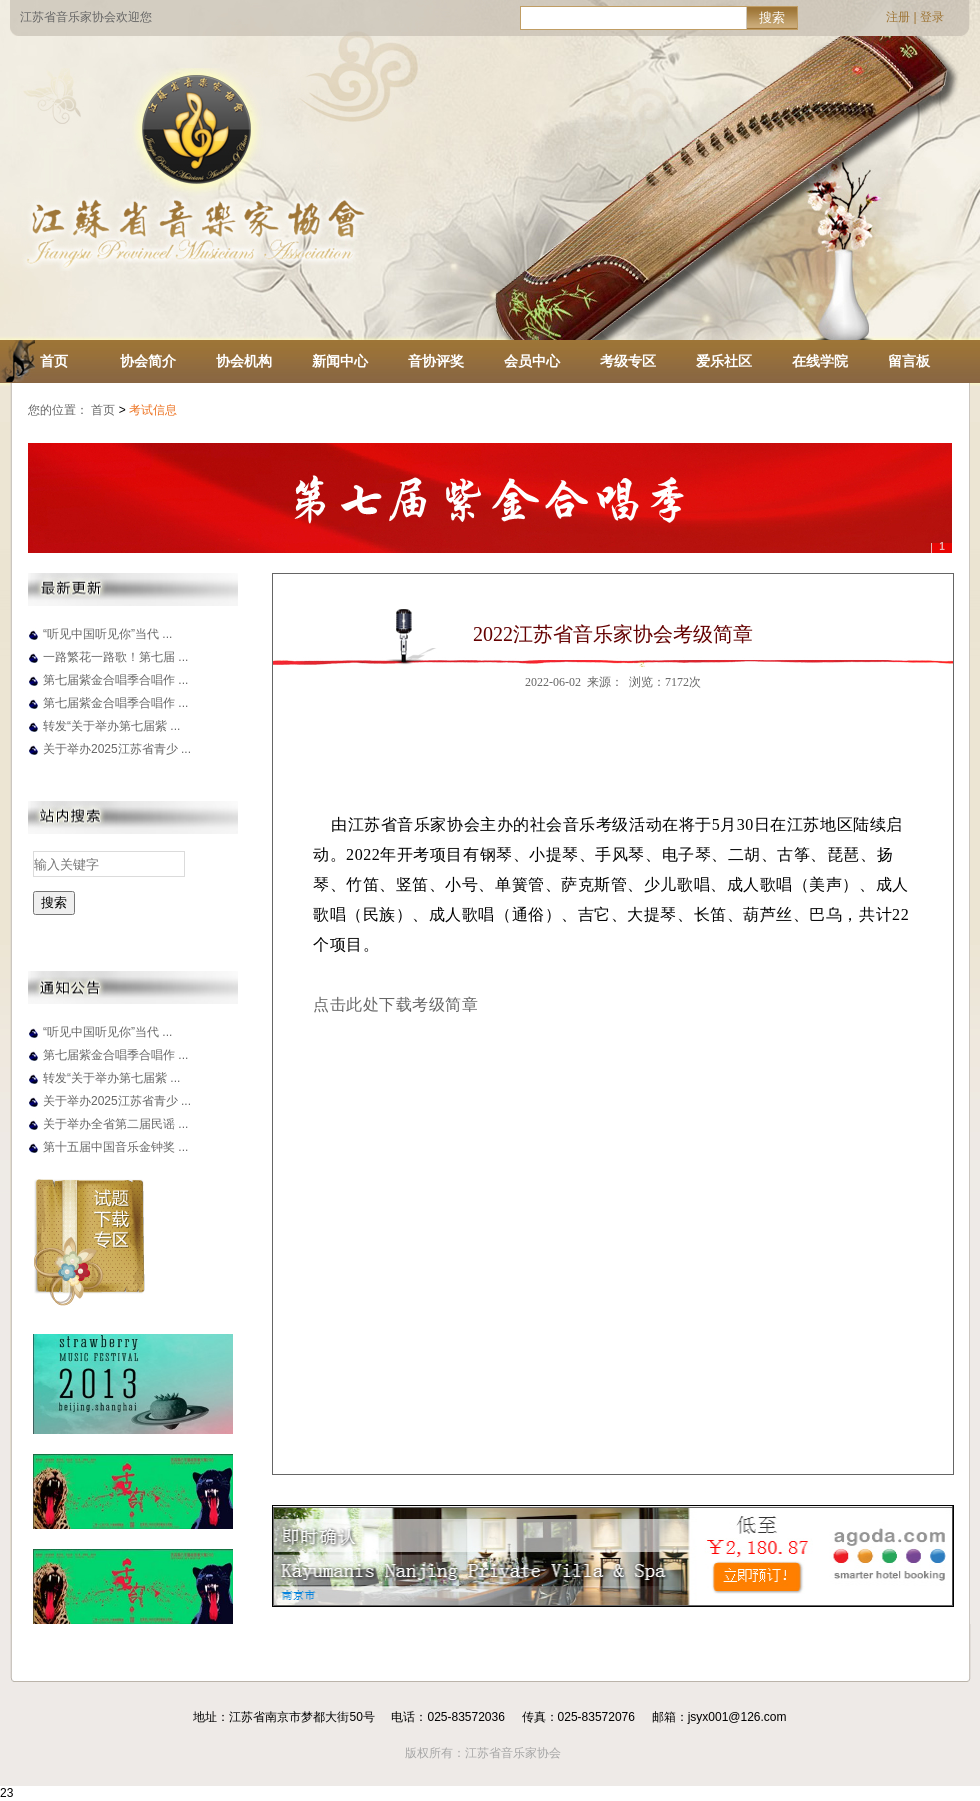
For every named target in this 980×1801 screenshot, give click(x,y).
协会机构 (244, 361)
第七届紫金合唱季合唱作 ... (115, 680)
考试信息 (154, 410)
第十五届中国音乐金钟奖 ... (115, 1147)
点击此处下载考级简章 (395, 1004)
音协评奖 (436, 361)
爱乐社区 (724, 361)
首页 (54, 361)
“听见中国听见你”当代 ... (107, 634)
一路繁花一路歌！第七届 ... (115, 657)
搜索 (772, 17)
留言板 (909, 361)
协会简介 (148, 361)
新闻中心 (340, 361)
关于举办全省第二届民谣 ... (115, 1124)
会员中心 (532, 361)
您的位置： (58, 410)
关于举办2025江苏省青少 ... (117, 749)
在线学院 (820, 361)
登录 (932, 17)
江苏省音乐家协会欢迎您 (86, 17)
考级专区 (628, 361)
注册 (898, 17)
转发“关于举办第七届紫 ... (111, 726)
